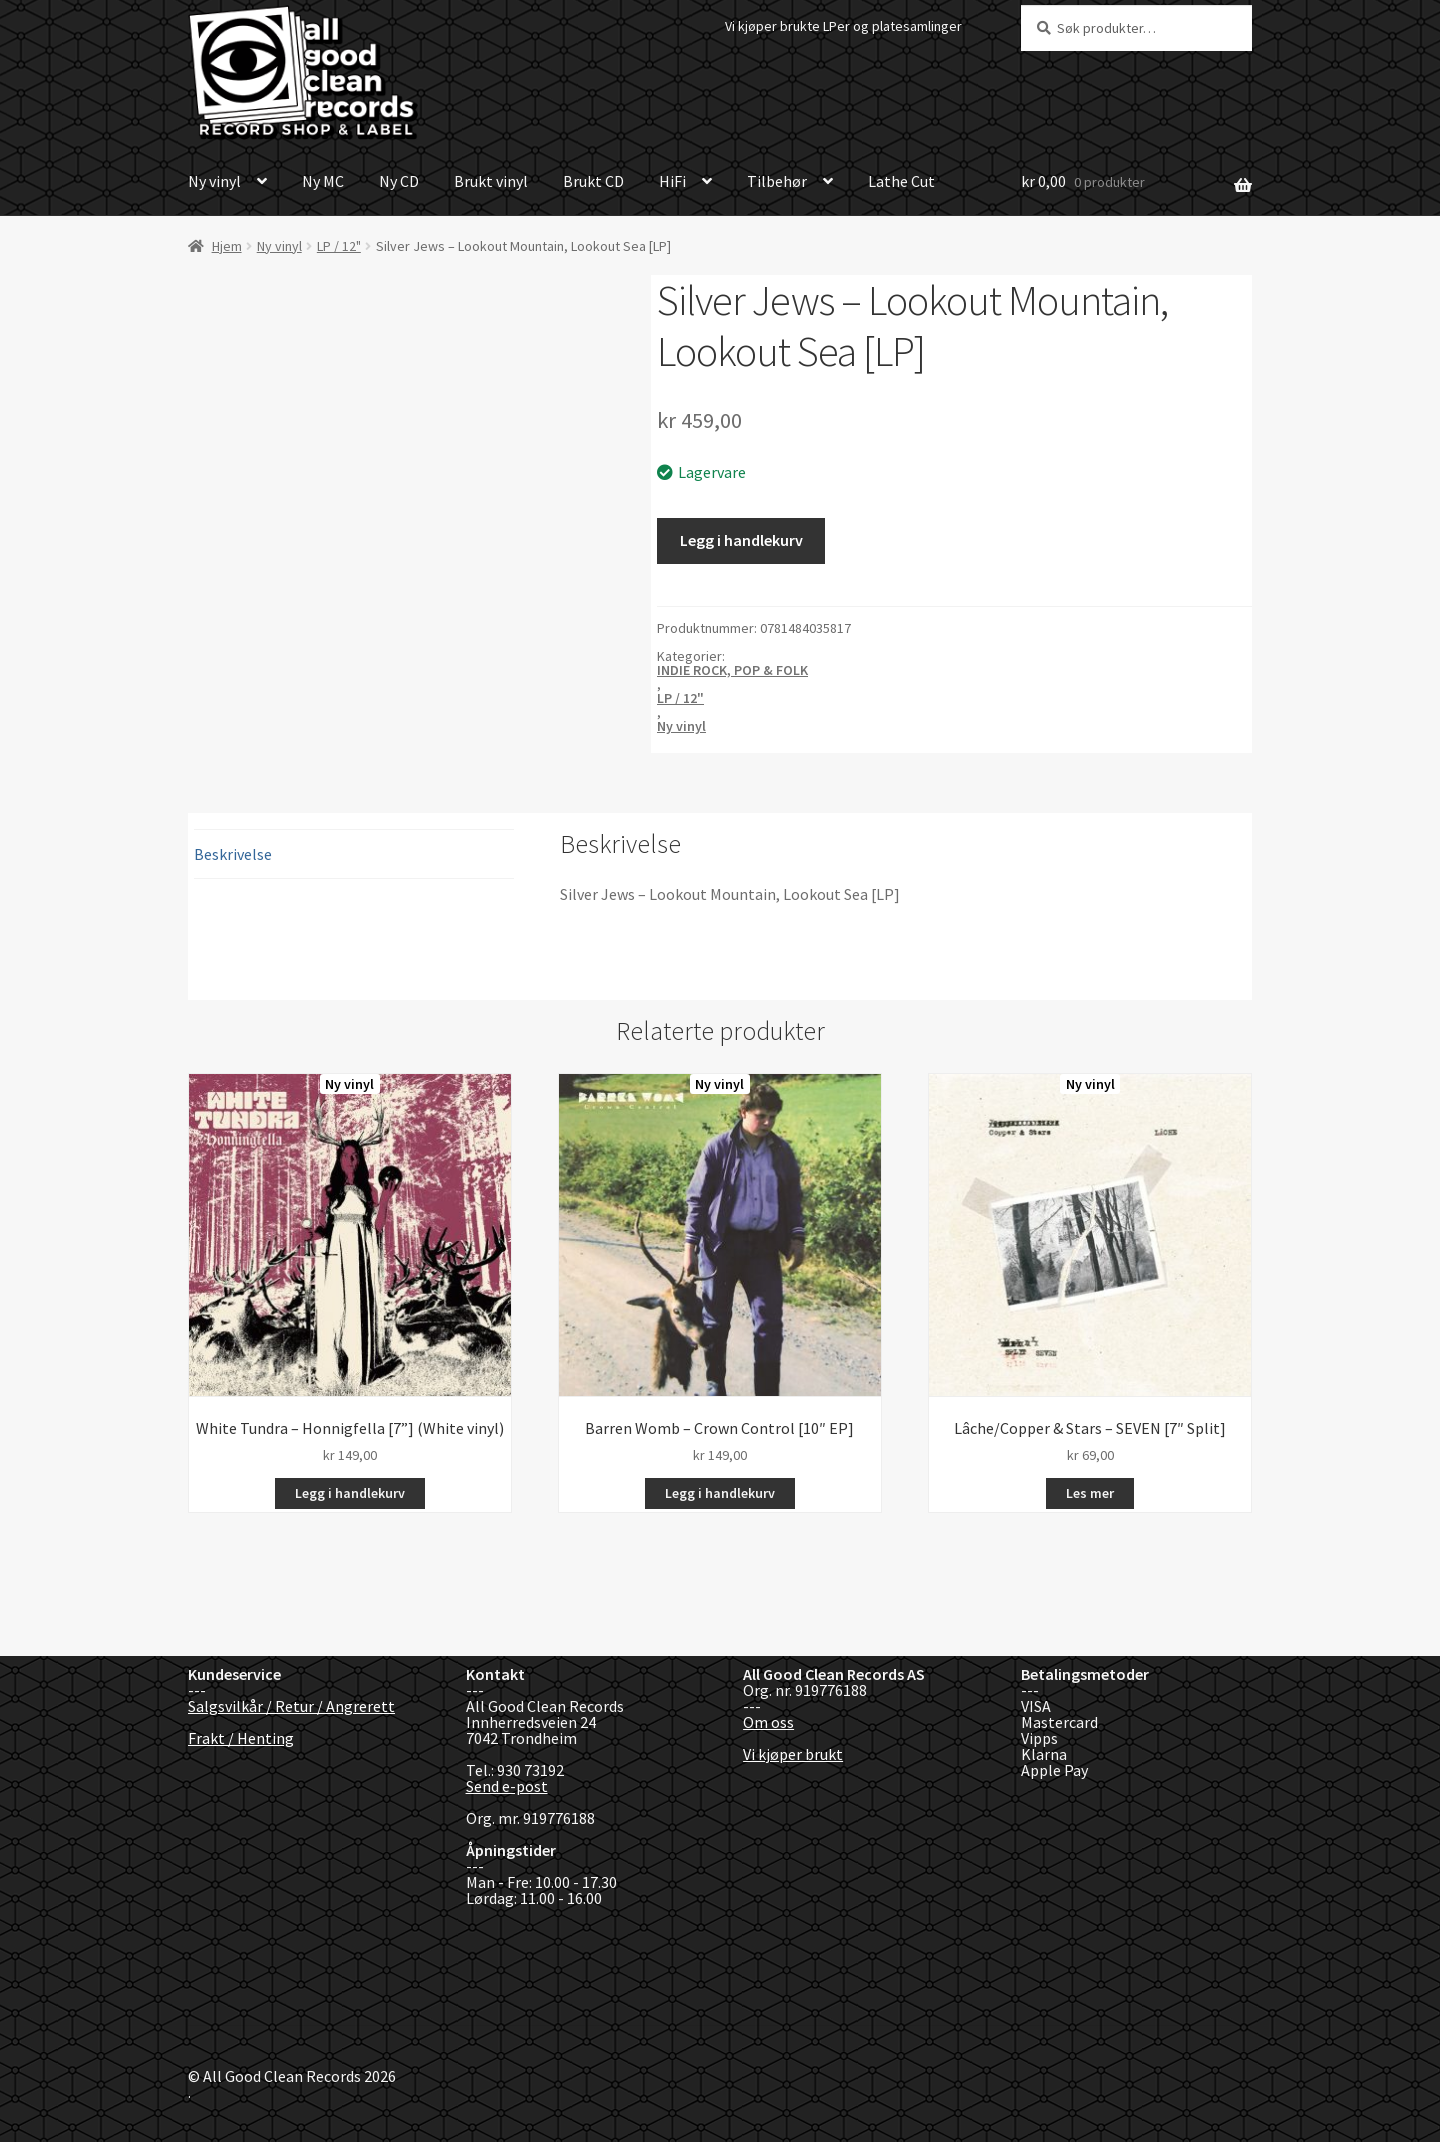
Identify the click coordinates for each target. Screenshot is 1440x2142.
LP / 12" (339, 246)
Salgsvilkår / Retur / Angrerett (291, 1706)
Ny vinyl (214, 181)
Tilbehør (777, 181)
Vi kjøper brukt (793, 1754)
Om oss (768, 1722)
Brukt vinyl (491, 181)
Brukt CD (593, 181)
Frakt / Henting (241, 1738)
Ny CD (399, 181)
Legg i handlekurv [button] (350, 1493)
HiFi (672, 181)
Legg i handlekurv (741, 540)
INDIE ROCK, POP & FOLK (732, 670)
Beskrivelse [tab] (233, 854)
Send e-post (507, 1786)
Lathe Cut (901, 181)
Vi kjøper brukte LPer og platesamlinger (843, 26)
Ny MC (323, 181)
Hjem (227, 246)
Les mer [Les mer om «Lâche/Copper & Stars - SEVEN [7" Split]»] (1090, 1493)
